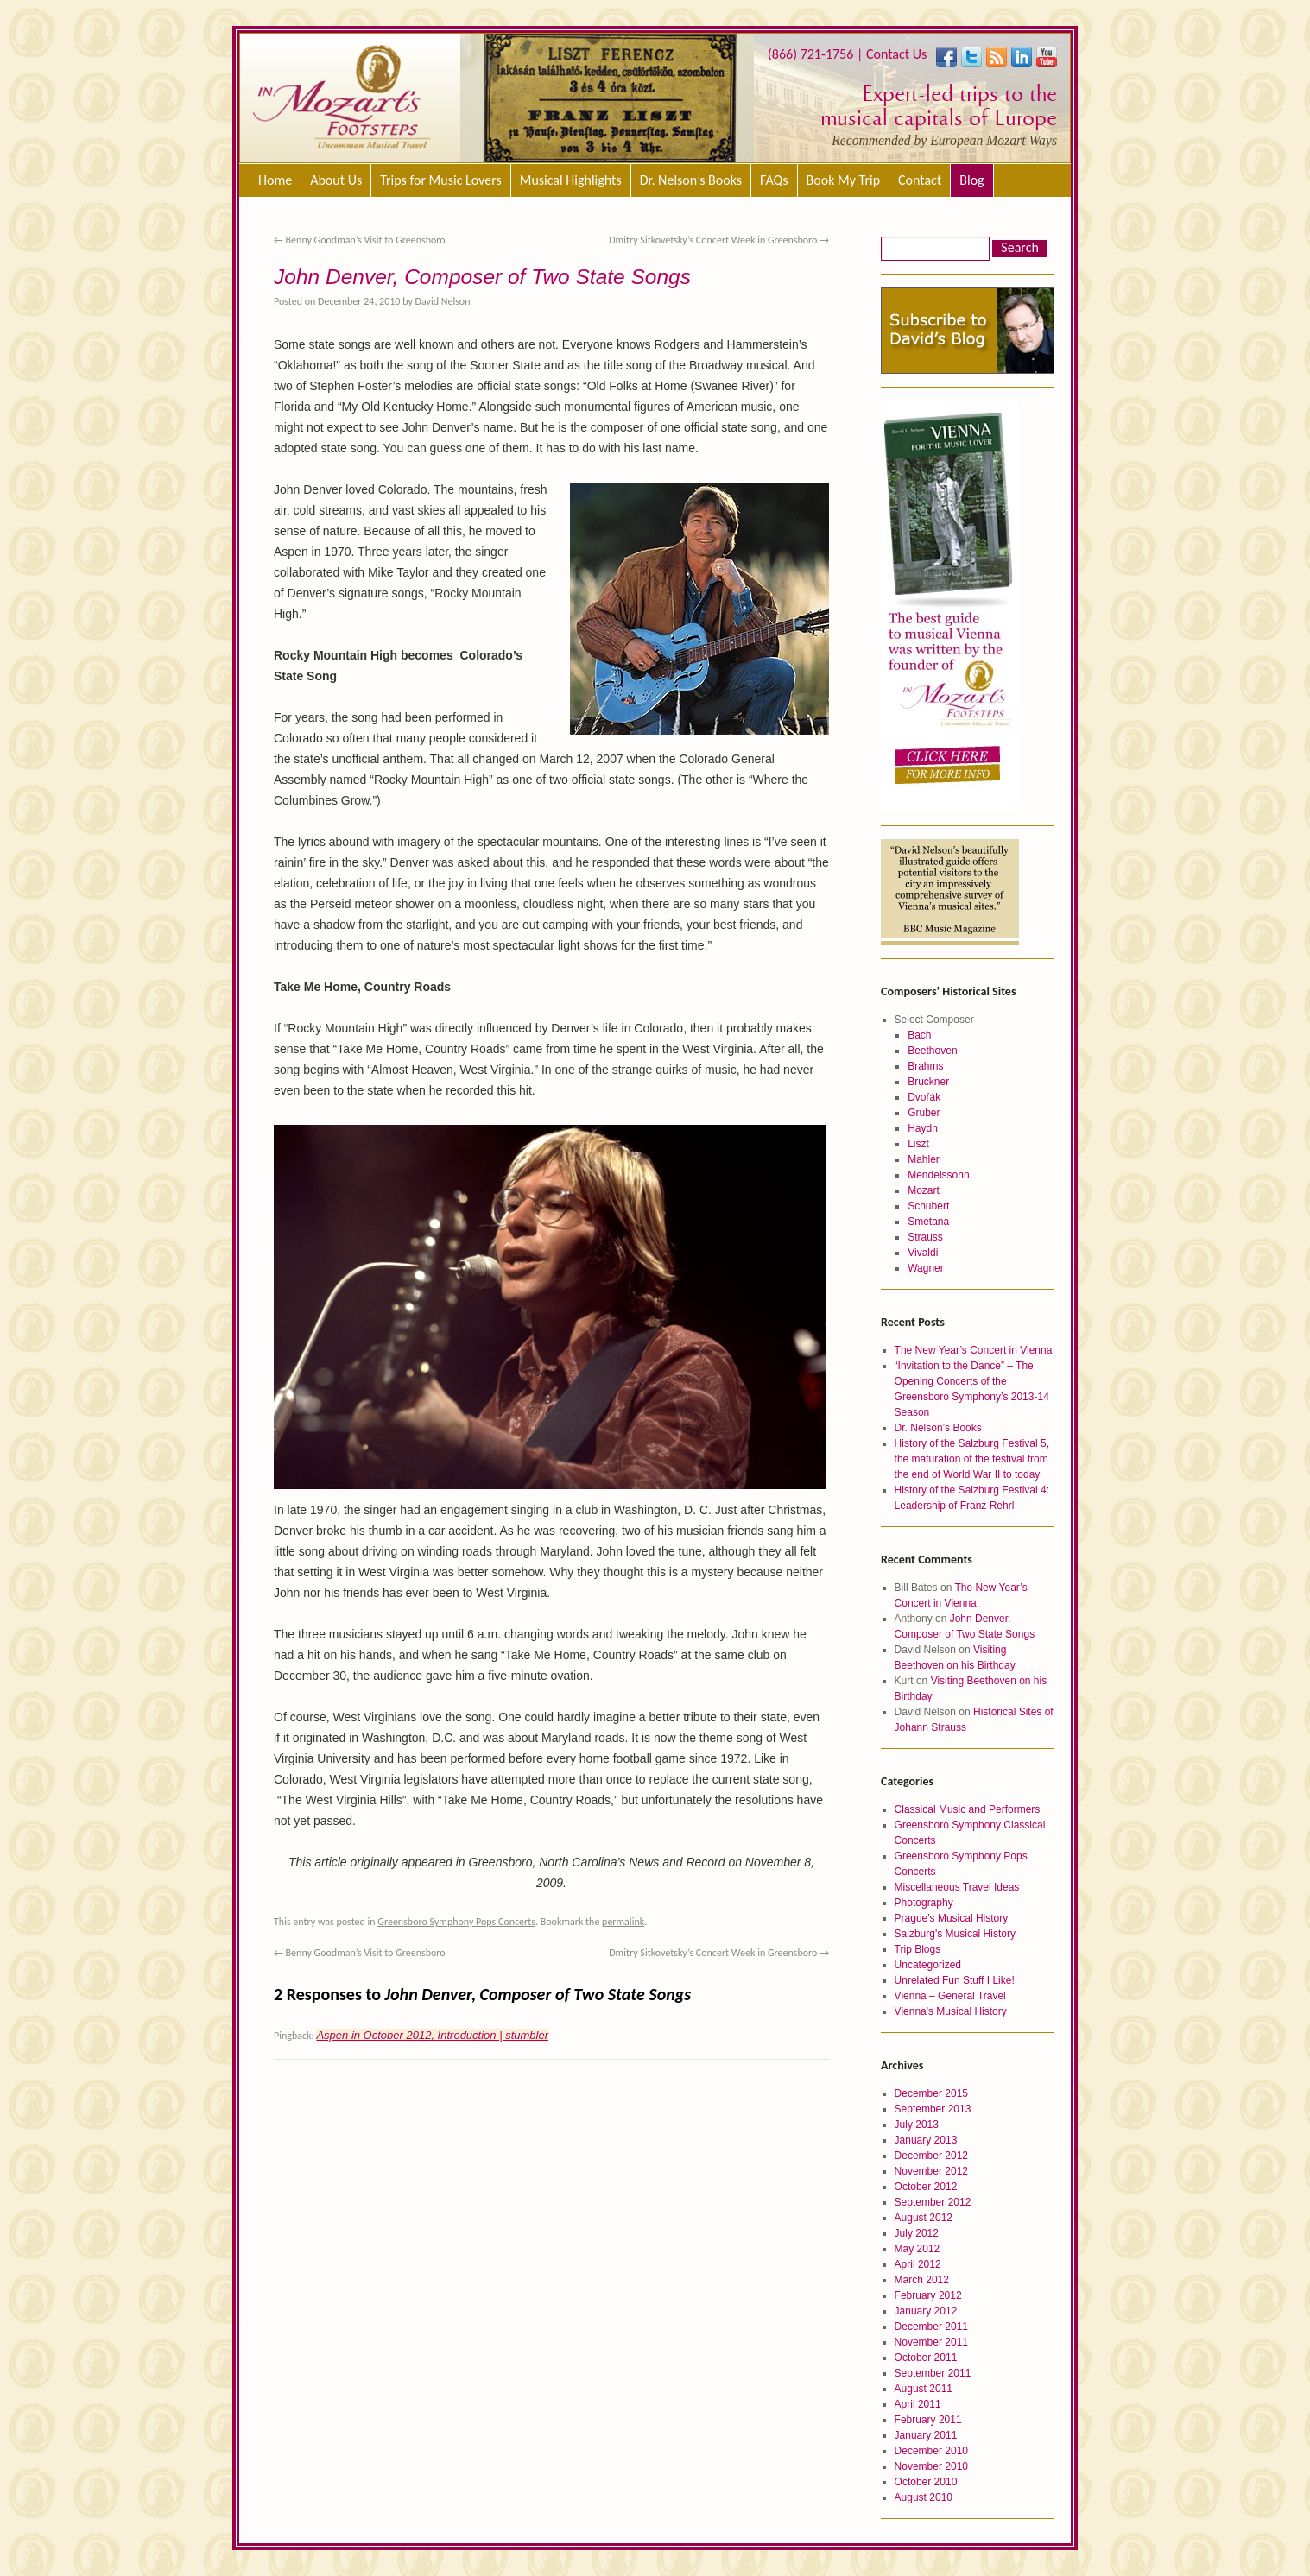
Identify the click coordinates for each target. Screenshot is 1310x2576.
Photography (924, 1903)
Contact (919, 180)
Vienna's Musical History (951, 2011)
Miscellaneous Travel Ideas (957, 1887)
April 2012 (918, 2264)
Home (275, 180)
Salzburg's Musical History (955, 1934)
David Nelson (443, 301)
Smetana (928, 1221)
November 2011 (931, 2342)
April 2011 (918, 2404)
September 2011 (933, 2373)
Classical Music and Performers (968, 1809)
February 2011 (928, 2420)
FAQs (774, 180)
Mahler (924, 1159)
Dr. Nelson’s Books (691, 180)
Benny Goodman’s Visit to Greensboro (360, 240)
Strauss (925, 1237)
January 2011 (926, 2435)
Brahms (925, 1066)
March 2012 (922, 2280)
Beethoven (932, 1051)
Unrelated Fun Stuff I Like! (955, 1980)
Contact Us (896, 54)
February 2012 (928, 2295)
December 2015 (931, 2093)
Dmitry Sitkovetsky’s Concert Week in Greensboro (719, 240)
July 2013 (917, 2124)
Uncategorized (928, 1965)
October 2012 (926, 2187)
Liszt (918, 1144)
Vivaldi (923, 1253)
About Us (336, 180)
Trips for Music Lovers (441, 180)
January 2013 (926, 2140)
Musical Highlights (571, 180)
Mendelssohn (938, 1175)
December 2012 (931, 2156)
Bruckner (928, 1082)
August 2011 (923, 2389)
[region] (607, 98)
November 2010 (931, 2466)
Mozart (924, 1190)
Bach (919, 1035)
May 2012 (917, 2249)
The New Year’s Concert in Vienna (974, 1350)
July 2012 (917, 2233)
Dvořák (924, 1097)
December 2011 (931, 2326)
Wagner (926, 1268)
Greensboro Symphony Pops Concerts (456, 1922)
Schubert (928, 1206)
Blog (971, 180)
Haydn (923, 1128)
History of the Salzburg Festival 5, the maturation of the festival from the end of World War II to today (972, 1459)
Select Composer (934, 1019)
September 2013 (933, 2109)
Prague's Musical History (952, 1918)
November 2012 (931, 2171)
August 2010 (923, 2497)
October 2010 (926, 2482)
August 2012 (923, 2218)
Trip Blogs (918, 1949)
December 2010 (931, 2451)
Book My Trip (843, 180)
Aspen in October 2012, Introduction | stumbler (432, 2035)
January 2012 (926, 2311)
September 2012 (933, 2202)
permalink (623, 1922)
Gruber (924, 1113)
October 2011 (926, 2358)
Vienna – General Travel (950, 1996)
